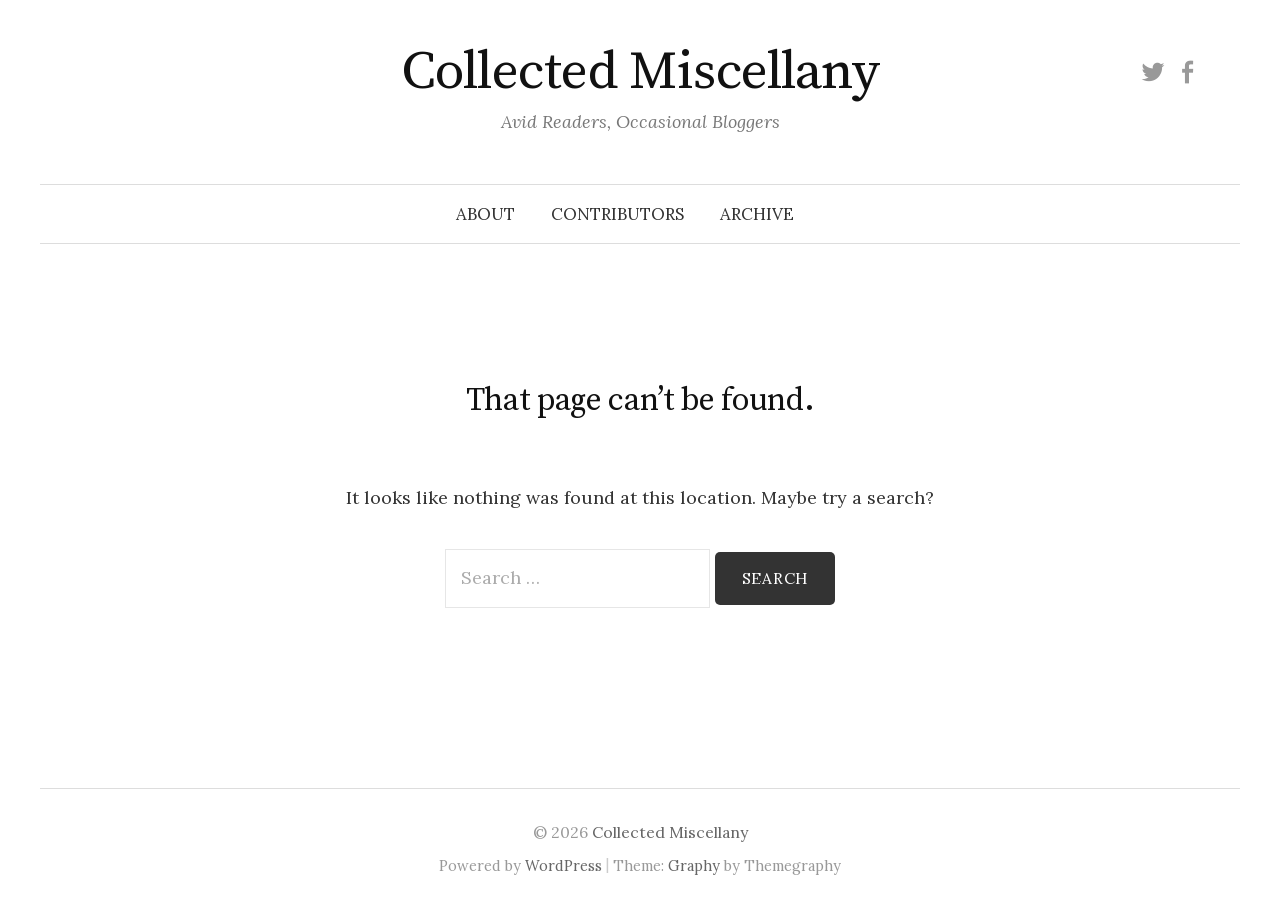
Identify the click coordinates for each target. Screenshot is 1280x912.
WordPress (563, 865)
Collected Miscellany (640, 72)
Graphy (694, 865)
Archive (757, 214)
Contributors (617, 214)
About (485, 214)
